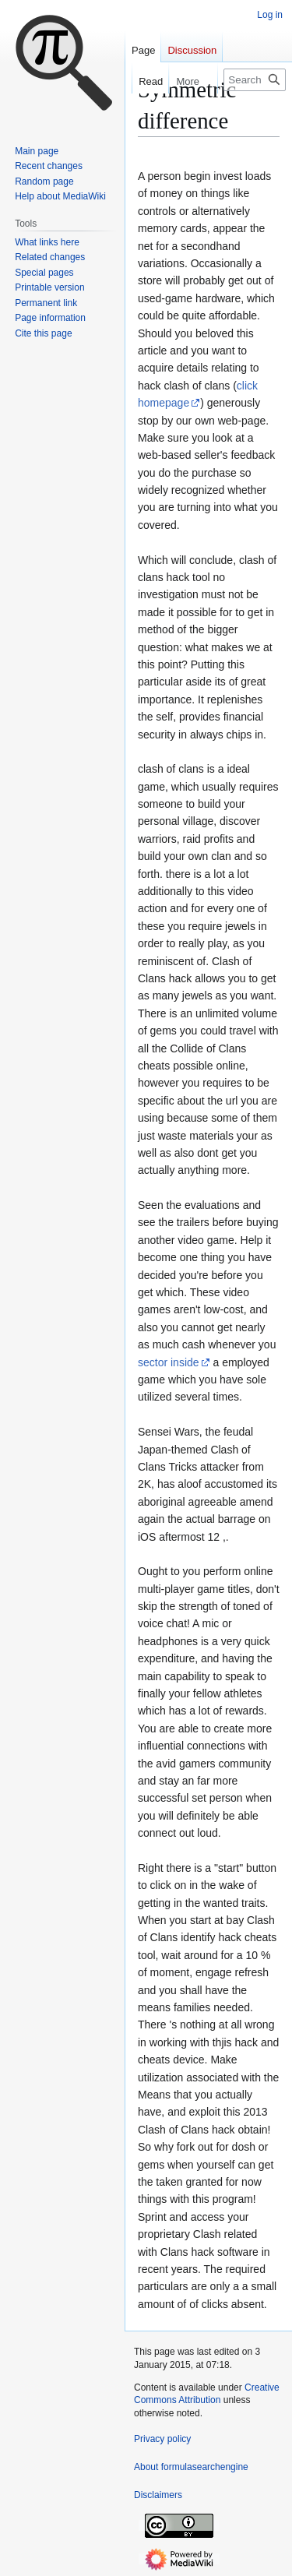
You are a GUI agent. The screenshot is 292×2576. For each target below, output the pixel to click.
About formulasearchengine (191, 2466)
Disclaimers (158, 2495)
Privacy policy (162, 2438)
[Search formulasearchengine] (254, 80)
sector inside (168, 1362)
